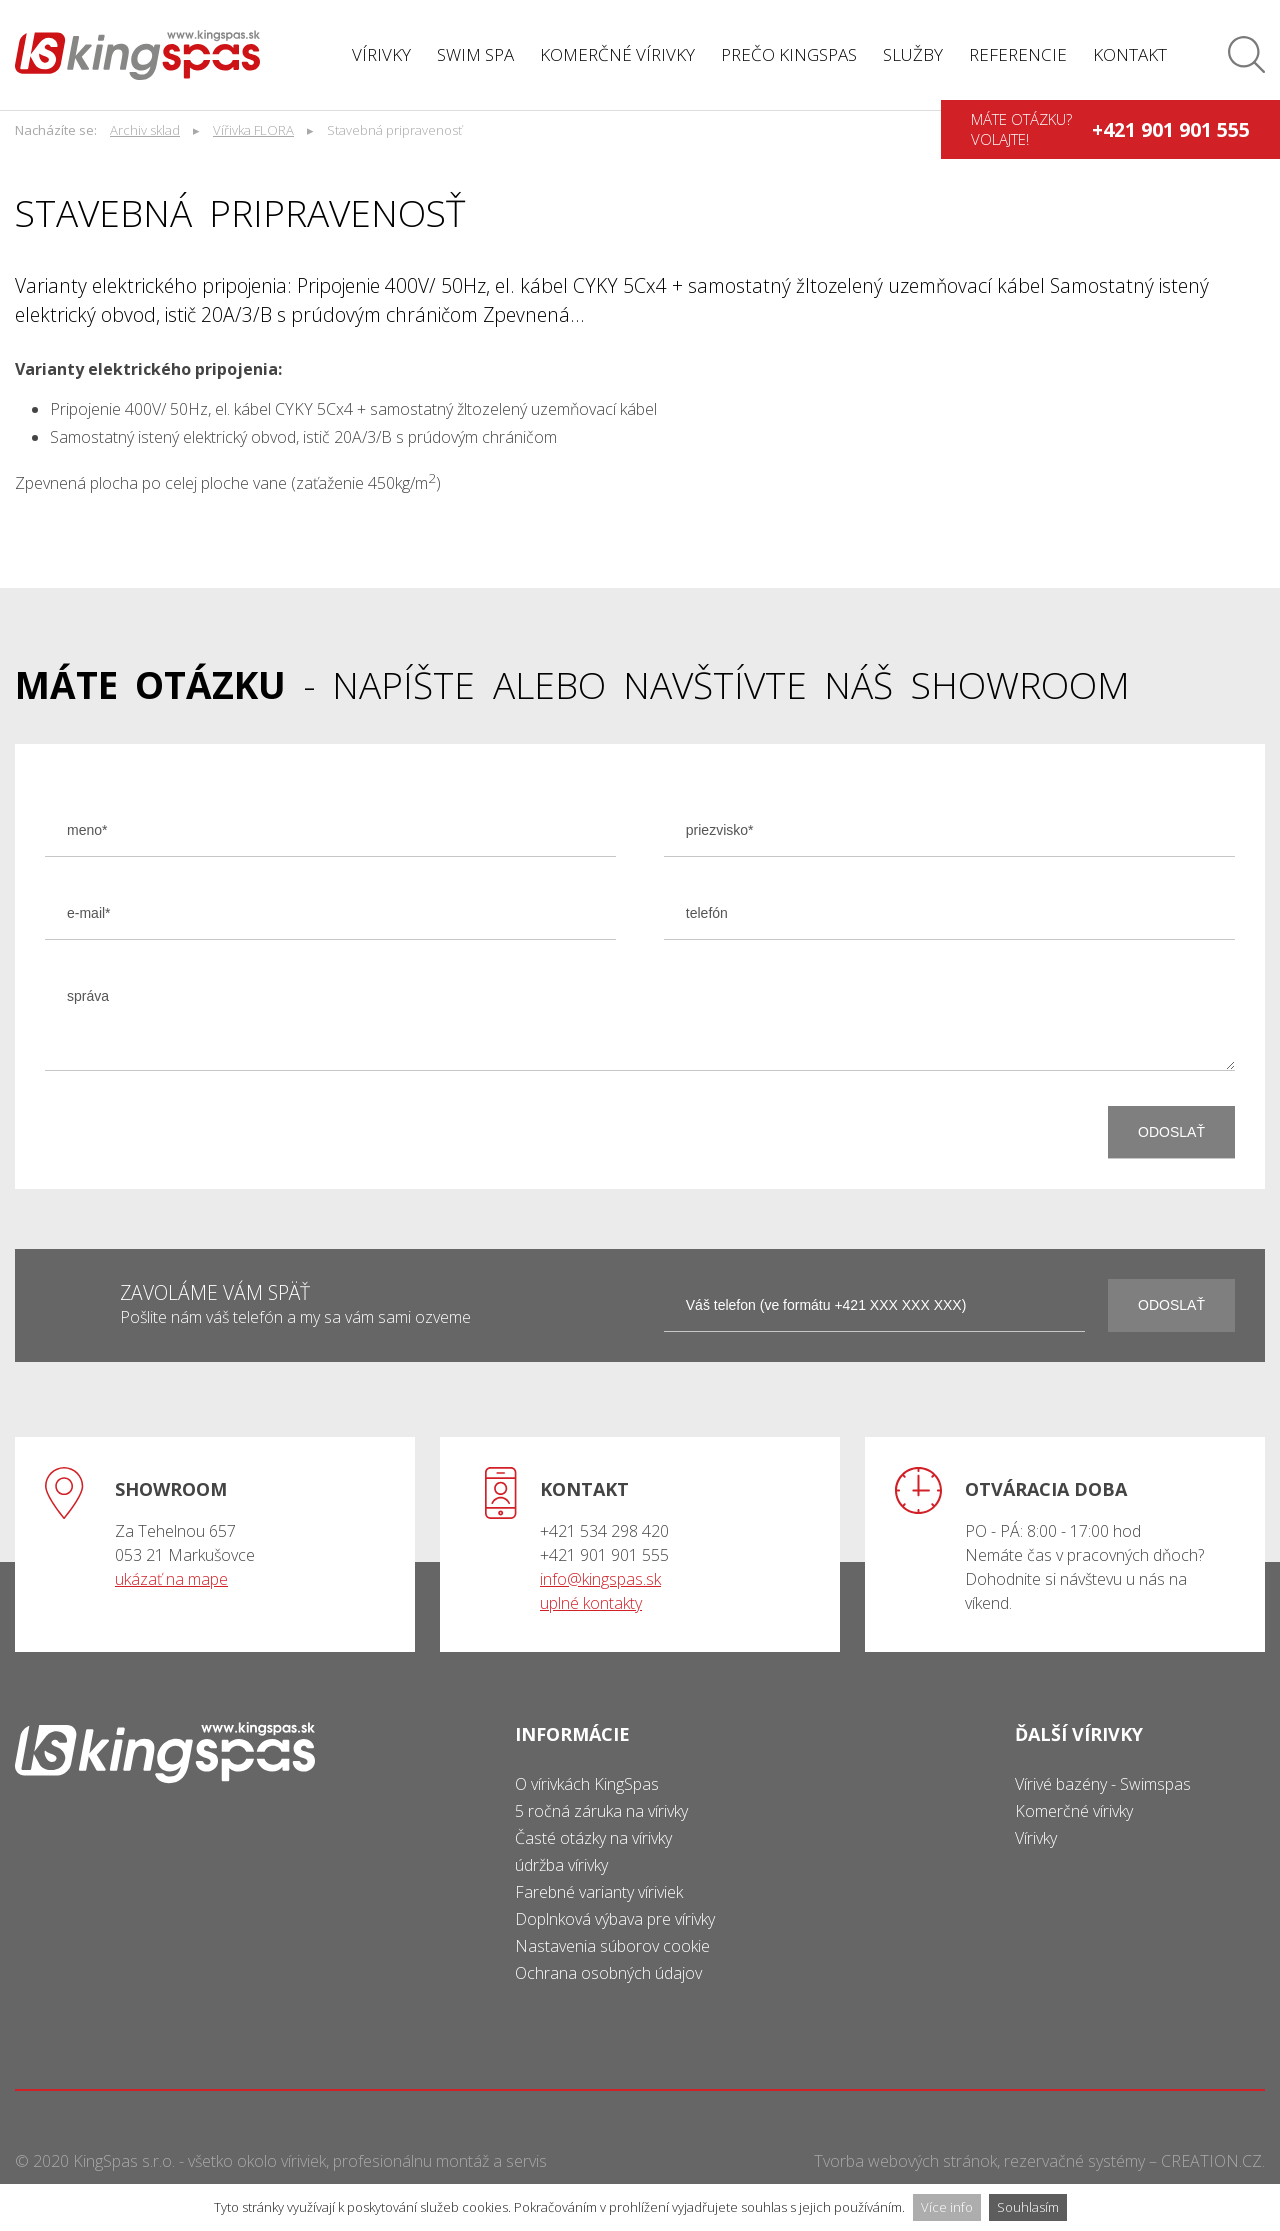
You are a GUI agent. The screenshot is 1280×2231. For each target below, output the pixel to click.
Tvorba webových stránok (905, 2161)
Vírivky (381, 54)
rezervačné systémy (1074, 2161)
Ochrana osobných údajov (608, 1973)
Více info (947, 2207)
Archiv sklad (145, 130)
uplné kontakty (591, 1603)
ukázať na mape (171, 1579)
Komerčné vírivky (617, 54)
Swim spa (475, 54)
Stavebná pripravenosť (394, 130)
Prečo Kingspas (789, 54)
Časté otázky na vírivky (593, 1838)
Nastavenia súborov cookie (612, 1946)
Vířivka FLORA (253, 130)
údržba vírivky (561, 1865)
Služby (913, 54)
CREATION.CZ (1211, 2161)
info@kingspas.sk (600, 1579)
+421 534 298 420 (604, 1531)
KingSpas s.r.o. (124, 2161)
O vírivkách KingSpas (587, 1784)
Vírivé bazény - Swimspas (1103, 1784)
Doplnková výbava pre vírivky (615, 1919)
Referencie (1018, 54)
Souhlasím (1028, 2207)
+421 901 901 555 (1171, 129)
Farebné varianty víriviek (599, 1892)
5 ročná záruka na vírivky (601, 1811)
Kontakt (1130, 54)
